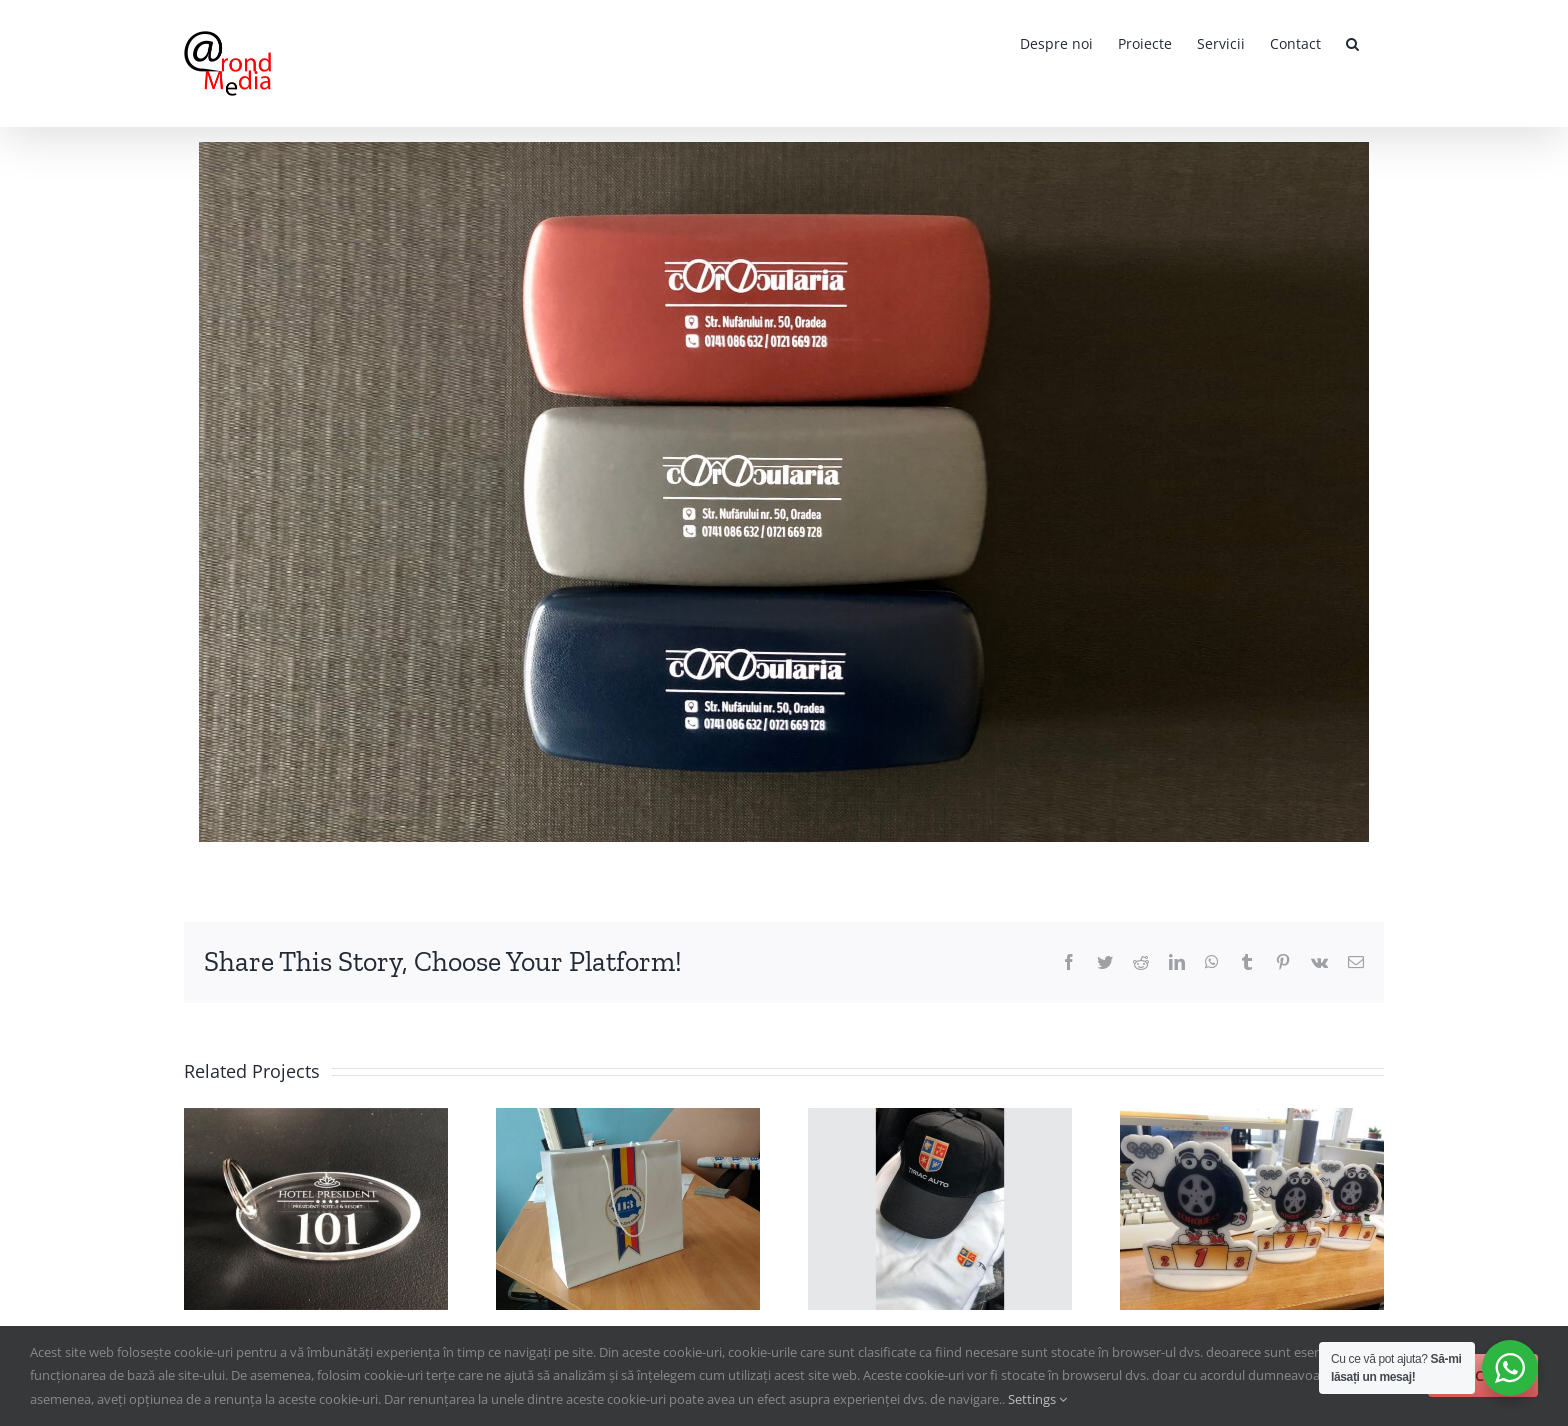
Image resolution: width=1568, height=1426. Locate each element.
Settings (1037, 1399)
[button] (1352, 42)
